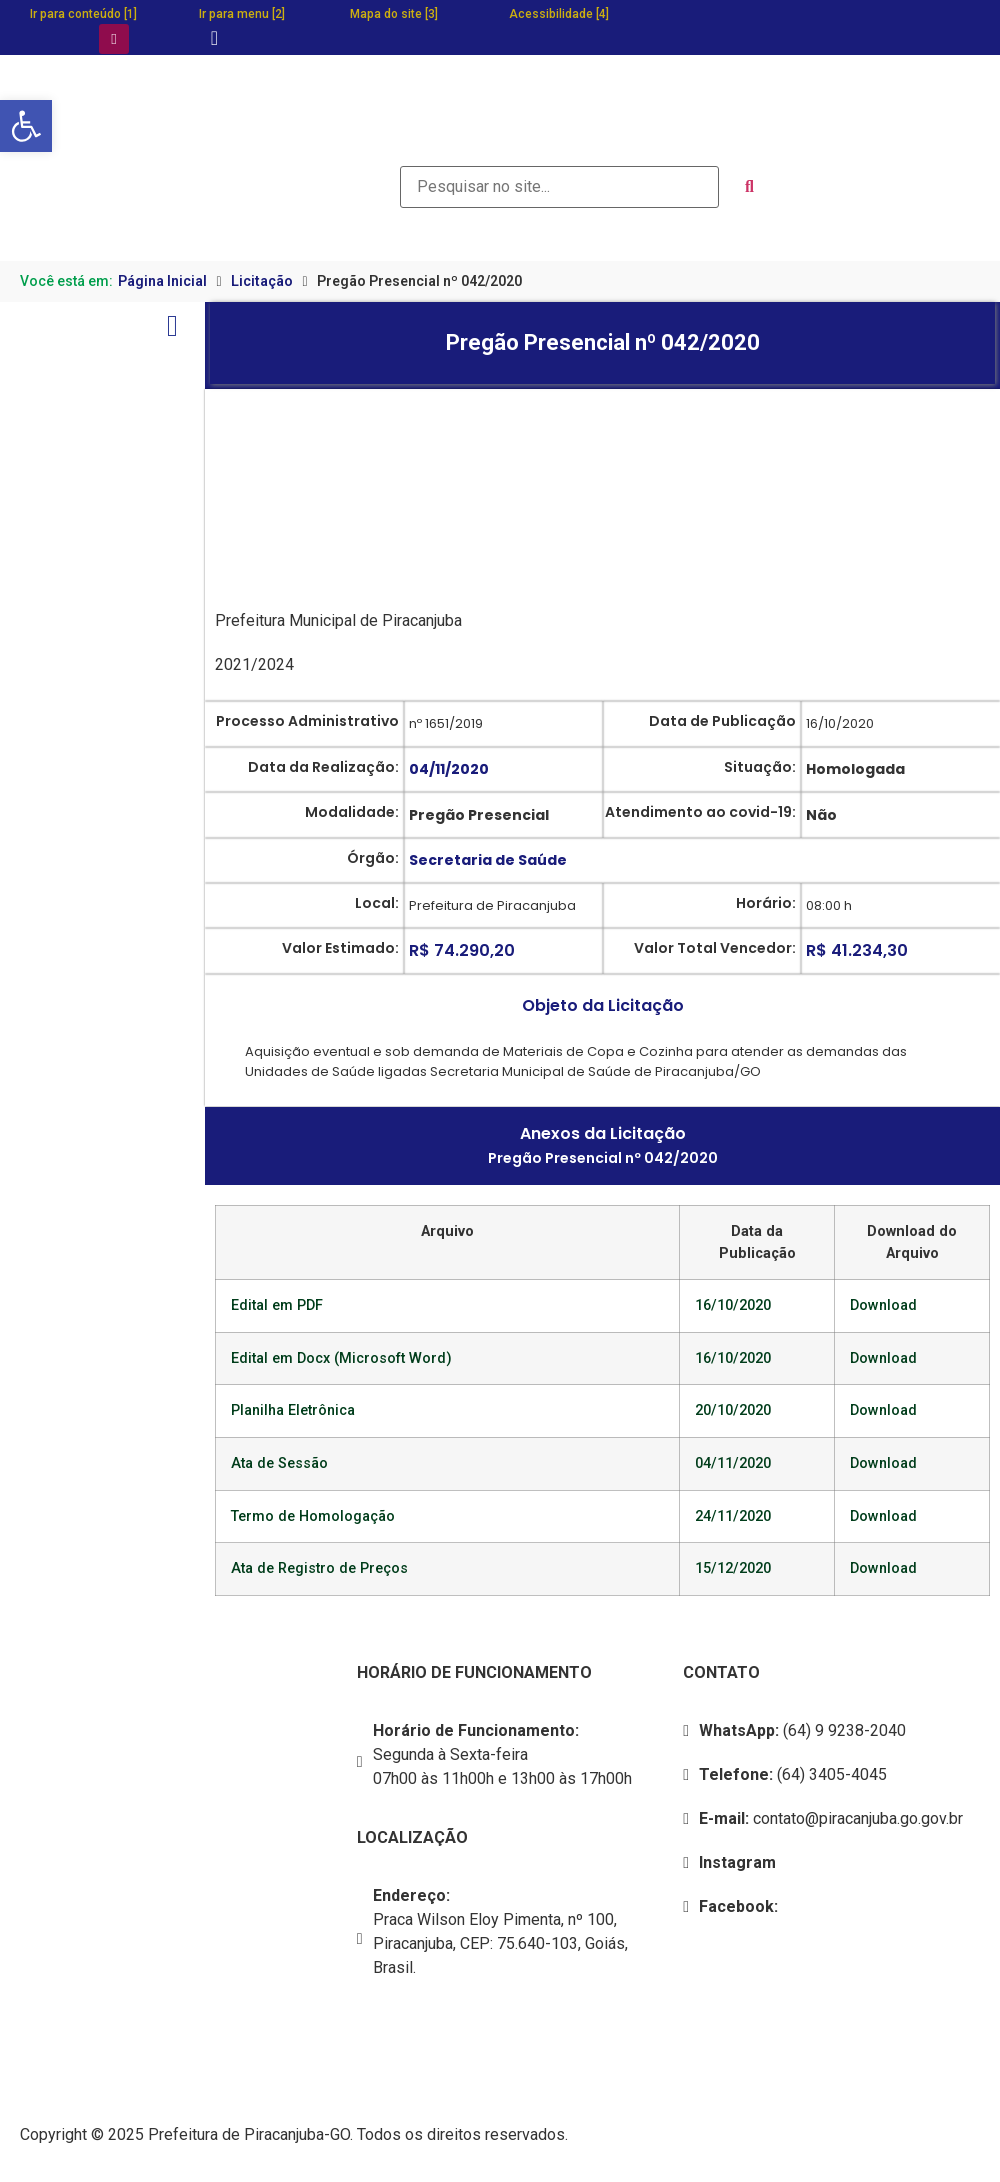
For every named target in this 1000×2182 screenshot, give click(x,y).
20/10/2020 (733, 1410)
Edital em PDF (277, 1305)
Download (883, 1305)
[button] (26, 126)
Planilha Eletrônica (293, 1410)
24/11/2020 (733, 1516)
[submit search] (749, 187)
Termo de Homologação (313, 1516)
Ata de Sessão (279, 1463)
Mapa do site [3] (394, 14)
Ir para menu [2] (242, 14)
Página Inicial (162, 281)
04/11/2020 (733, 1463)
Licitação (262, 281)
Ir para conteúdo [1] (83, 14)
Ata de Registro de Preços (319, 1568)
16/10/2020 (733, 1305)
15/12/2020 (733, 1568)
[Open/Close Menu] (172, 325)
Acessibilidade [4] (559, 14)
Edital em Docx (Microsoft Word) (341, 1358)
